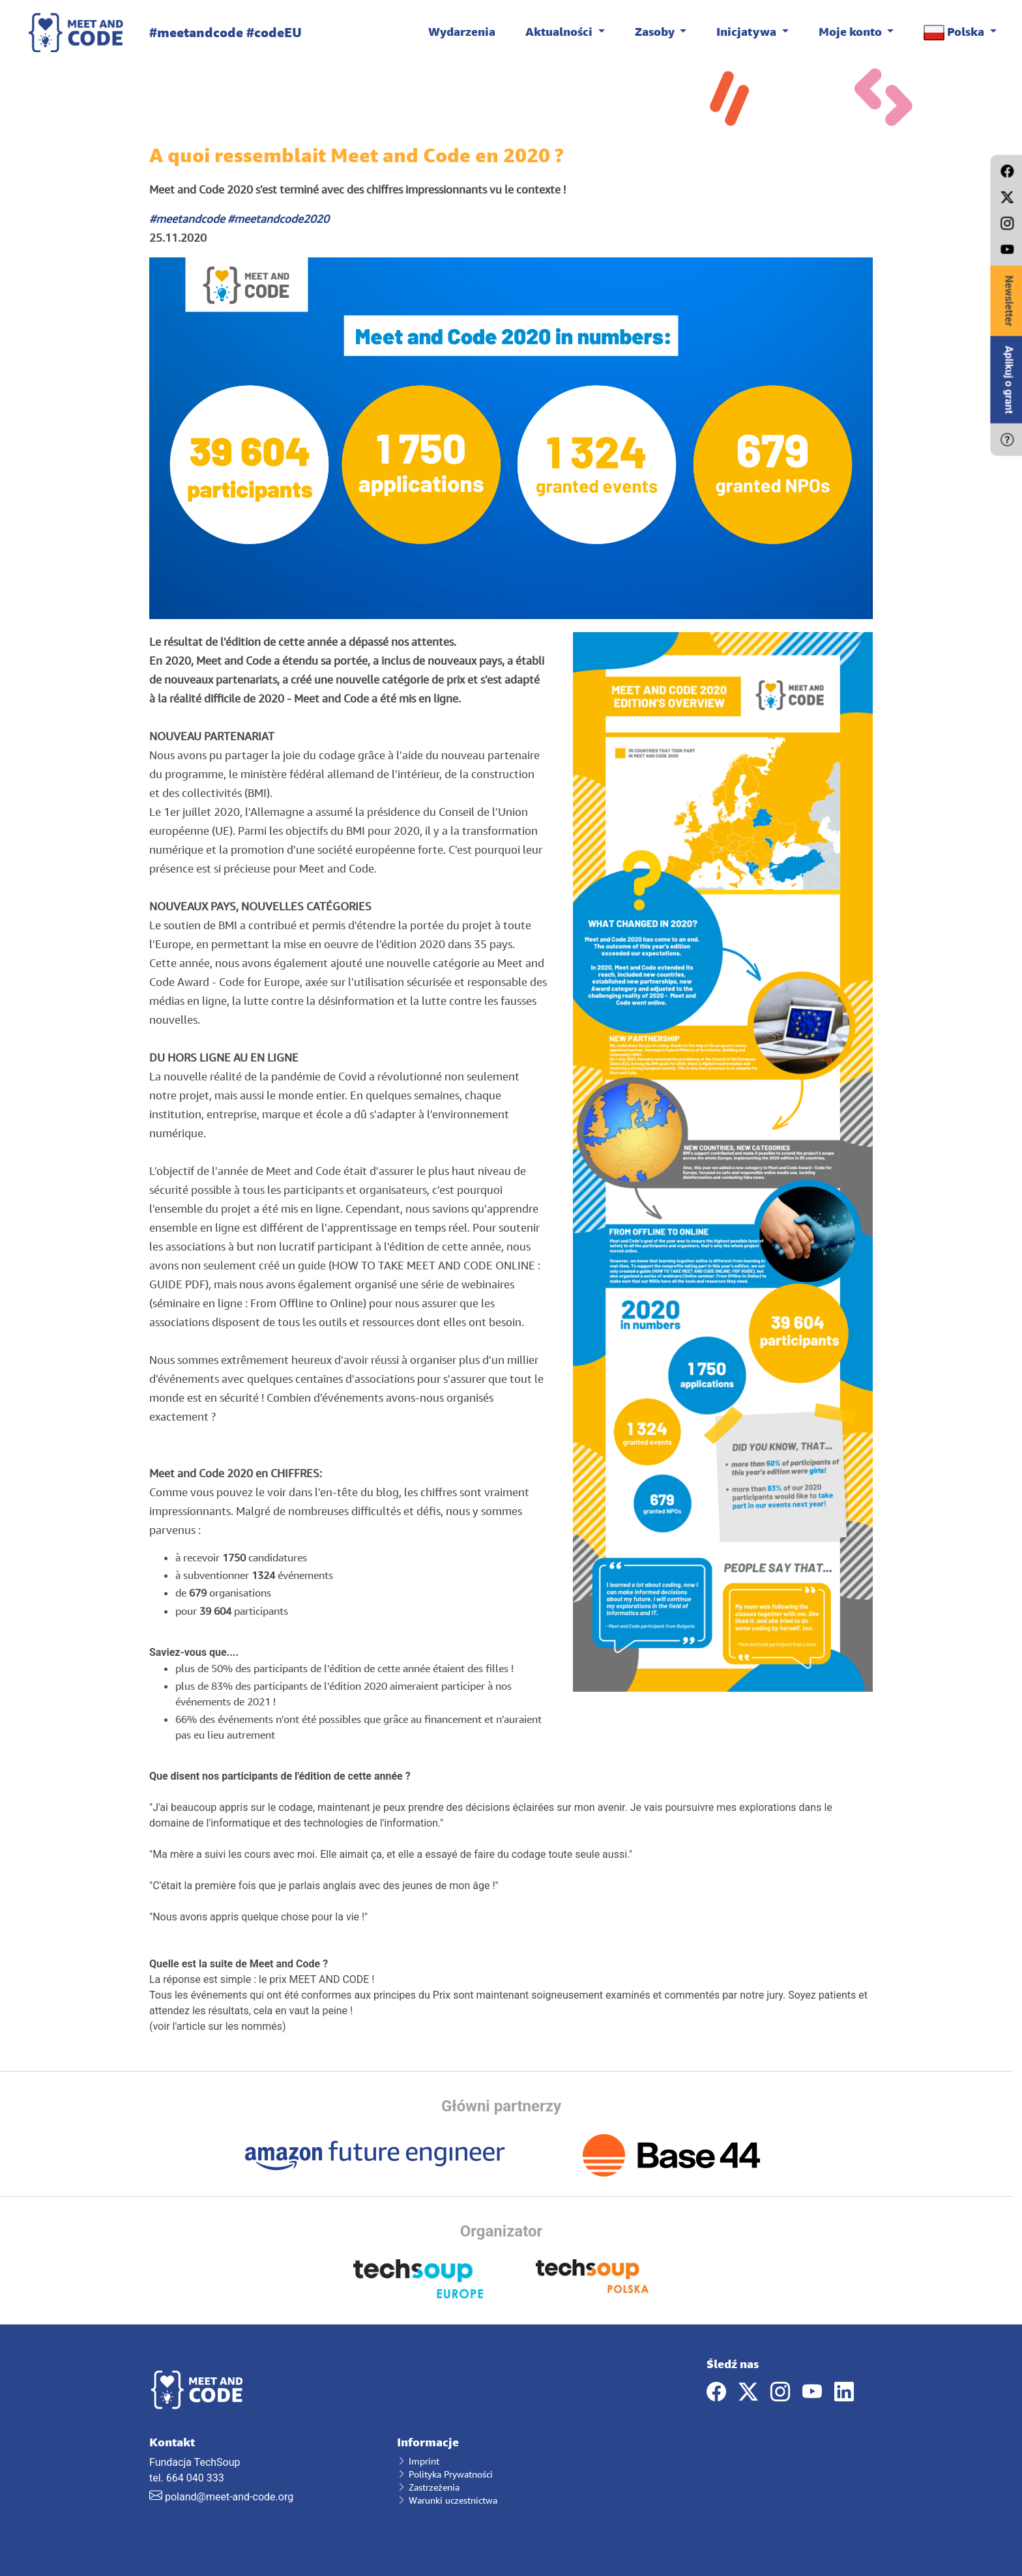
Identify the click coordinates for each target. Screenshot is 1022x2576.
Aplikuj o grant (1008, 380)
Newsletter (1008, 301)
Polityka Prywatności (445, 2474)
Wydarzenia (461, 31)
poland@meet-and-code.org (229, 2497)
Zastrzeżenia (428, 2487)
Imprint (418, 2461)
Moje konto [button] (851, 31)
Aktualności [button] (560, 31)
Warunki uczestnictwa (447, 2500)
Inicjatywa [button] (747, 31)
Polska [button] (955, 32)
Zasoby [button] (656, 31)
